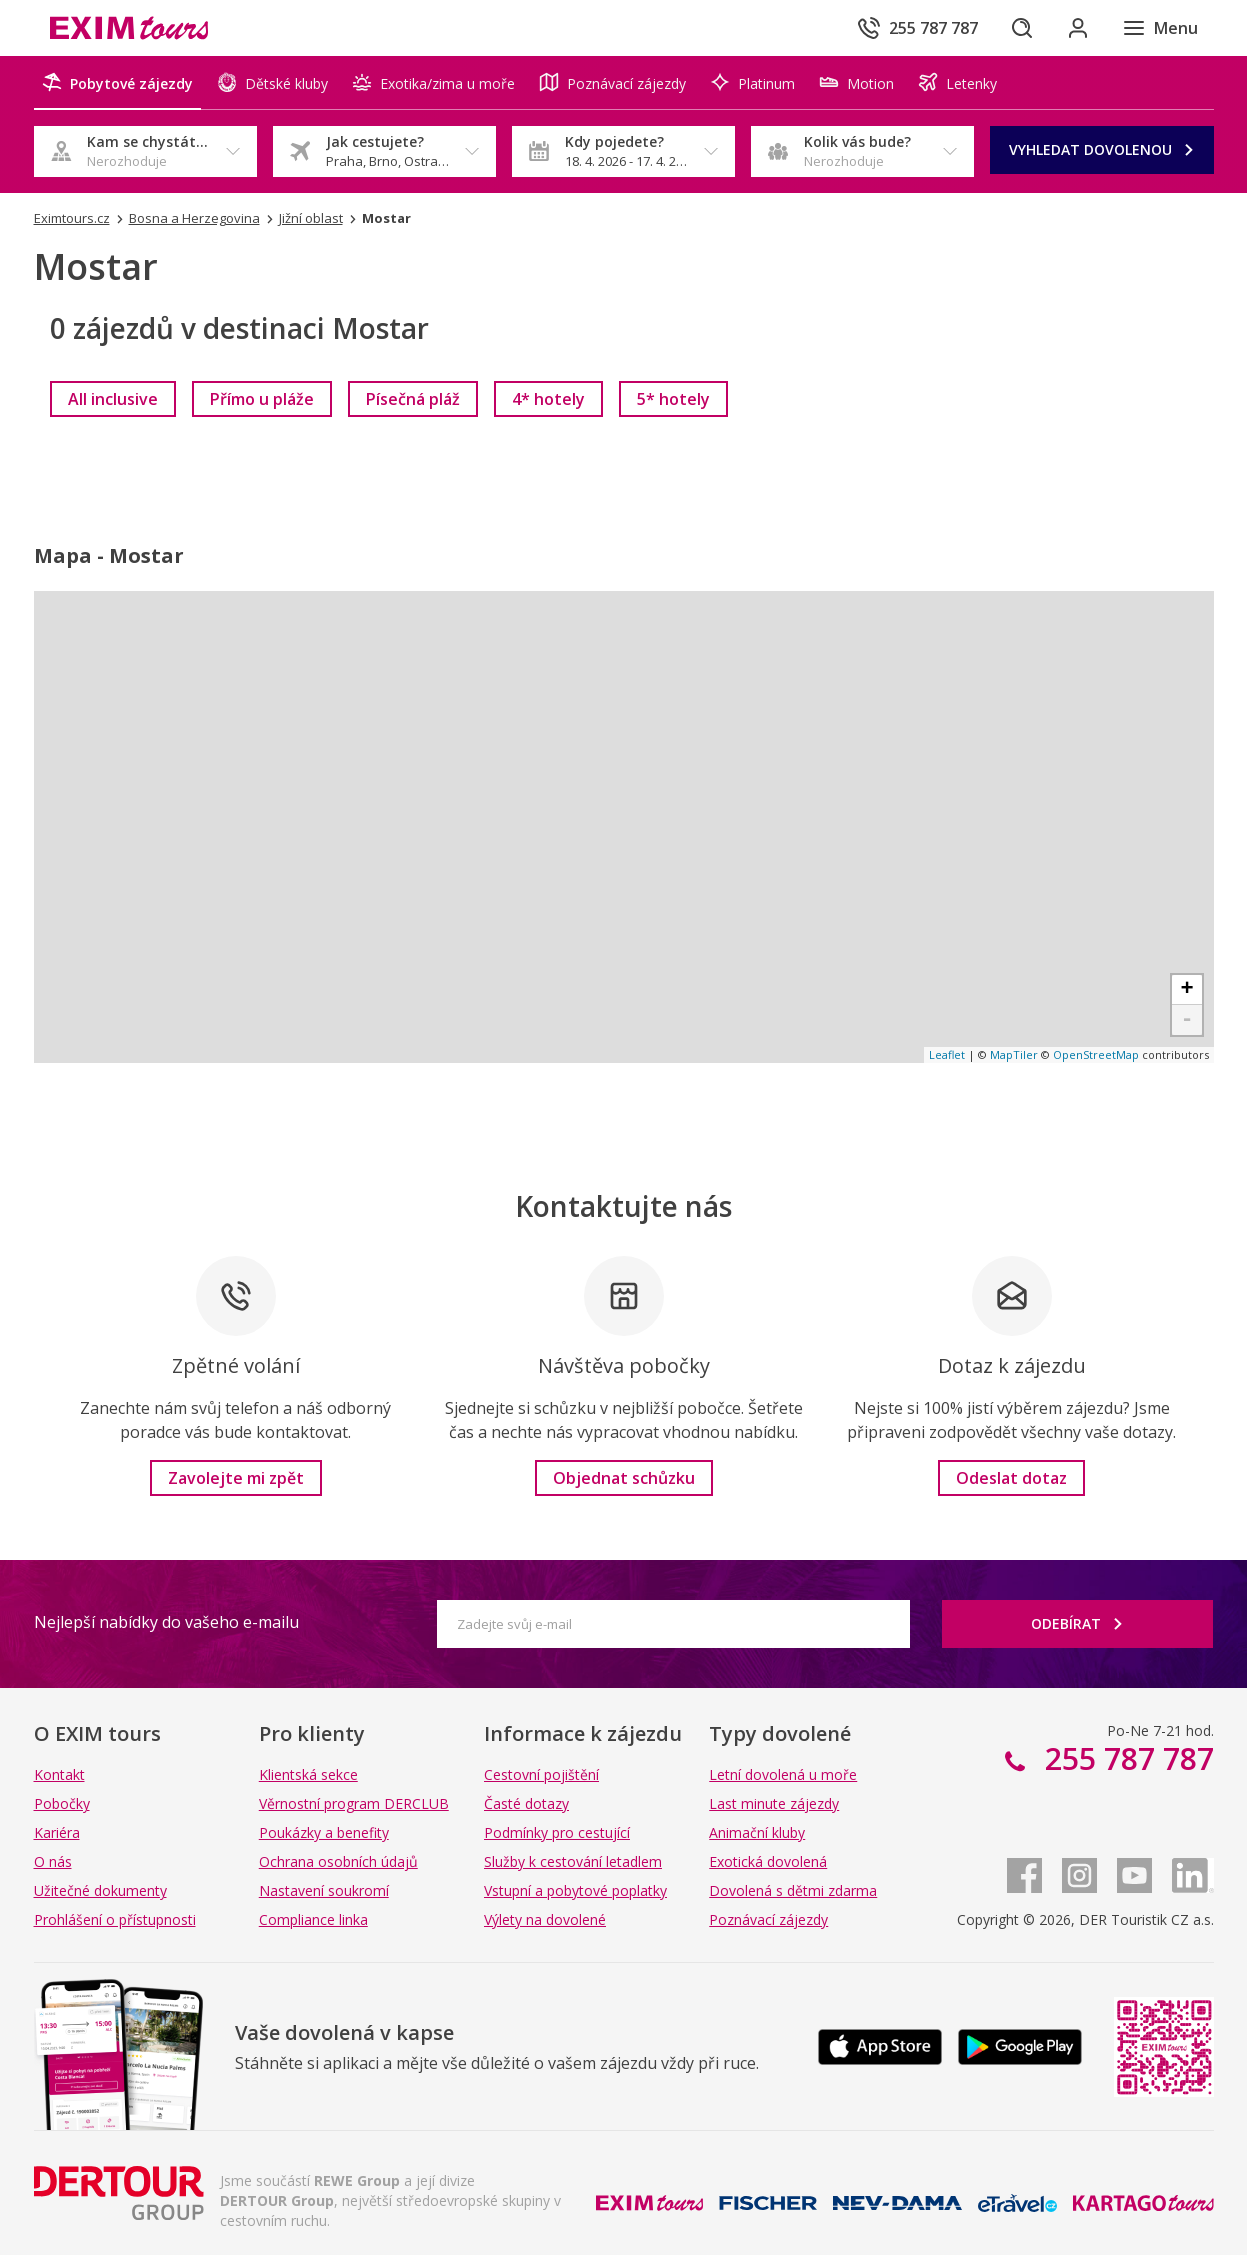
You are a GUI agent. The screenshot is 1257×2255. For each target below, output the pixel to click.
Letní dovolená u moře (783, 1774)
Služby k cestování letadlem (573, 1861)
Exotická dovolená (768, 1861)
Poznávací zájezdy (768, 1919)
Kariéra (57, 1832)
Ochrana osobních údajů (338, 1861)
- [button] (1186, 1020)
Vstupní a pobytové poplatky (575, 1890)
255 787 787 (1125, 1758)
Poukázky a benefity (324, 1832)
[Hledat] (1022, 28)
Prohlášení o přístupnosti (115, 1919)
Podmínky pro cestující (557, 1832)
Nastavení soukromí (324, 1890)
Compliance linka (313, 1919)
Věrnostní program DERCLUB (354, 1803)
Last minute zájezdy (774, 1803)
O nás (53, 1861)
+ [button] (1186, 990)
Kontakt (59, 1774)
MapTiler (1014, 1054)
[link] (113, 399)
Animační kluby (757, 1832)
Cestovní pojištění (541, 1774)
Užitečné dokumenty (100, 1890)
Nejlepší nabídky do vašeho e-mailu (166, 1622)
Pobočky (62, 1803)
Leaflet (947, 1054)
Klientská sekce (308, 1774)
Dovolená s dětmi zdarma (793, 1890)
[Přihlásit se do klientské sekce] (1078, 28)
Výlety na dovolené (545, 1919)
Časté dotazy (526, 1803)
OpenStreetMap (1096, 1054)
